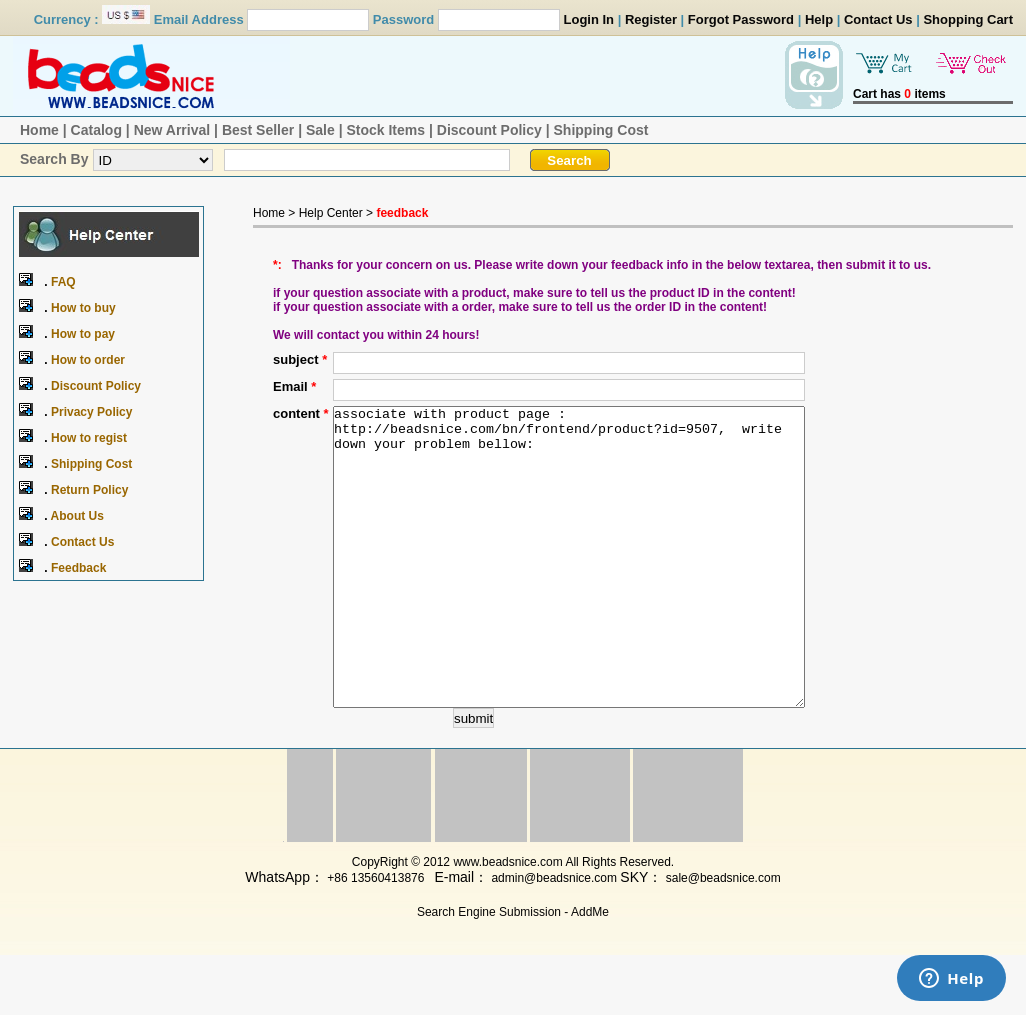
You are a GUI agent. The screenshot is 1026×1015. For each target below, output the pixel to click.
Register (651, 19)
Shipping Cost (601, 130)
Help (819, 19)
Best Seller (258, 130)
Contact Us (878, 19)
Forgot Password (741, 19)
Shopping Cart (968, 19)
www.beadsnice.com (507, 922)
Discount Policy (489, 130)
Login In (589, 19)
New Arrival (172, 130)
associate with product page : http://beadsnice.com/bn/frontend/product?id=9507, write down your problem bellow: (569, 587)
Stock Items (385, 130)
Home (39, 130)
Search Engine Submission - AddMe (513, 972)
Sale (320, 130)
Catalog (96, 130)
